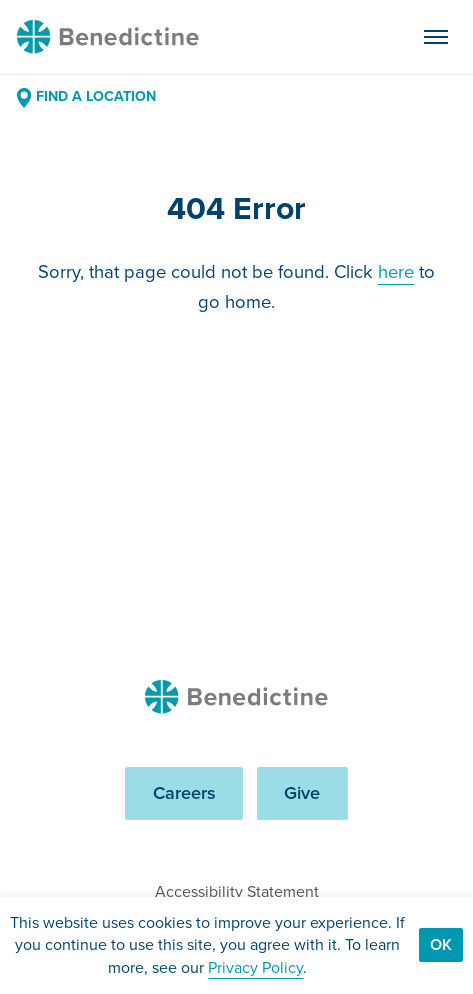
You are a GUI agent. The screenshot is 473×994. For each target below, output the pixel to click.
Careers (184, 792)
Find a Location (86, 96)
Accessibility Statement (237, 891)
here (396, 271)
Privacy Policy (255, 967)
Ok (441, 944)
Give (302, 792)
